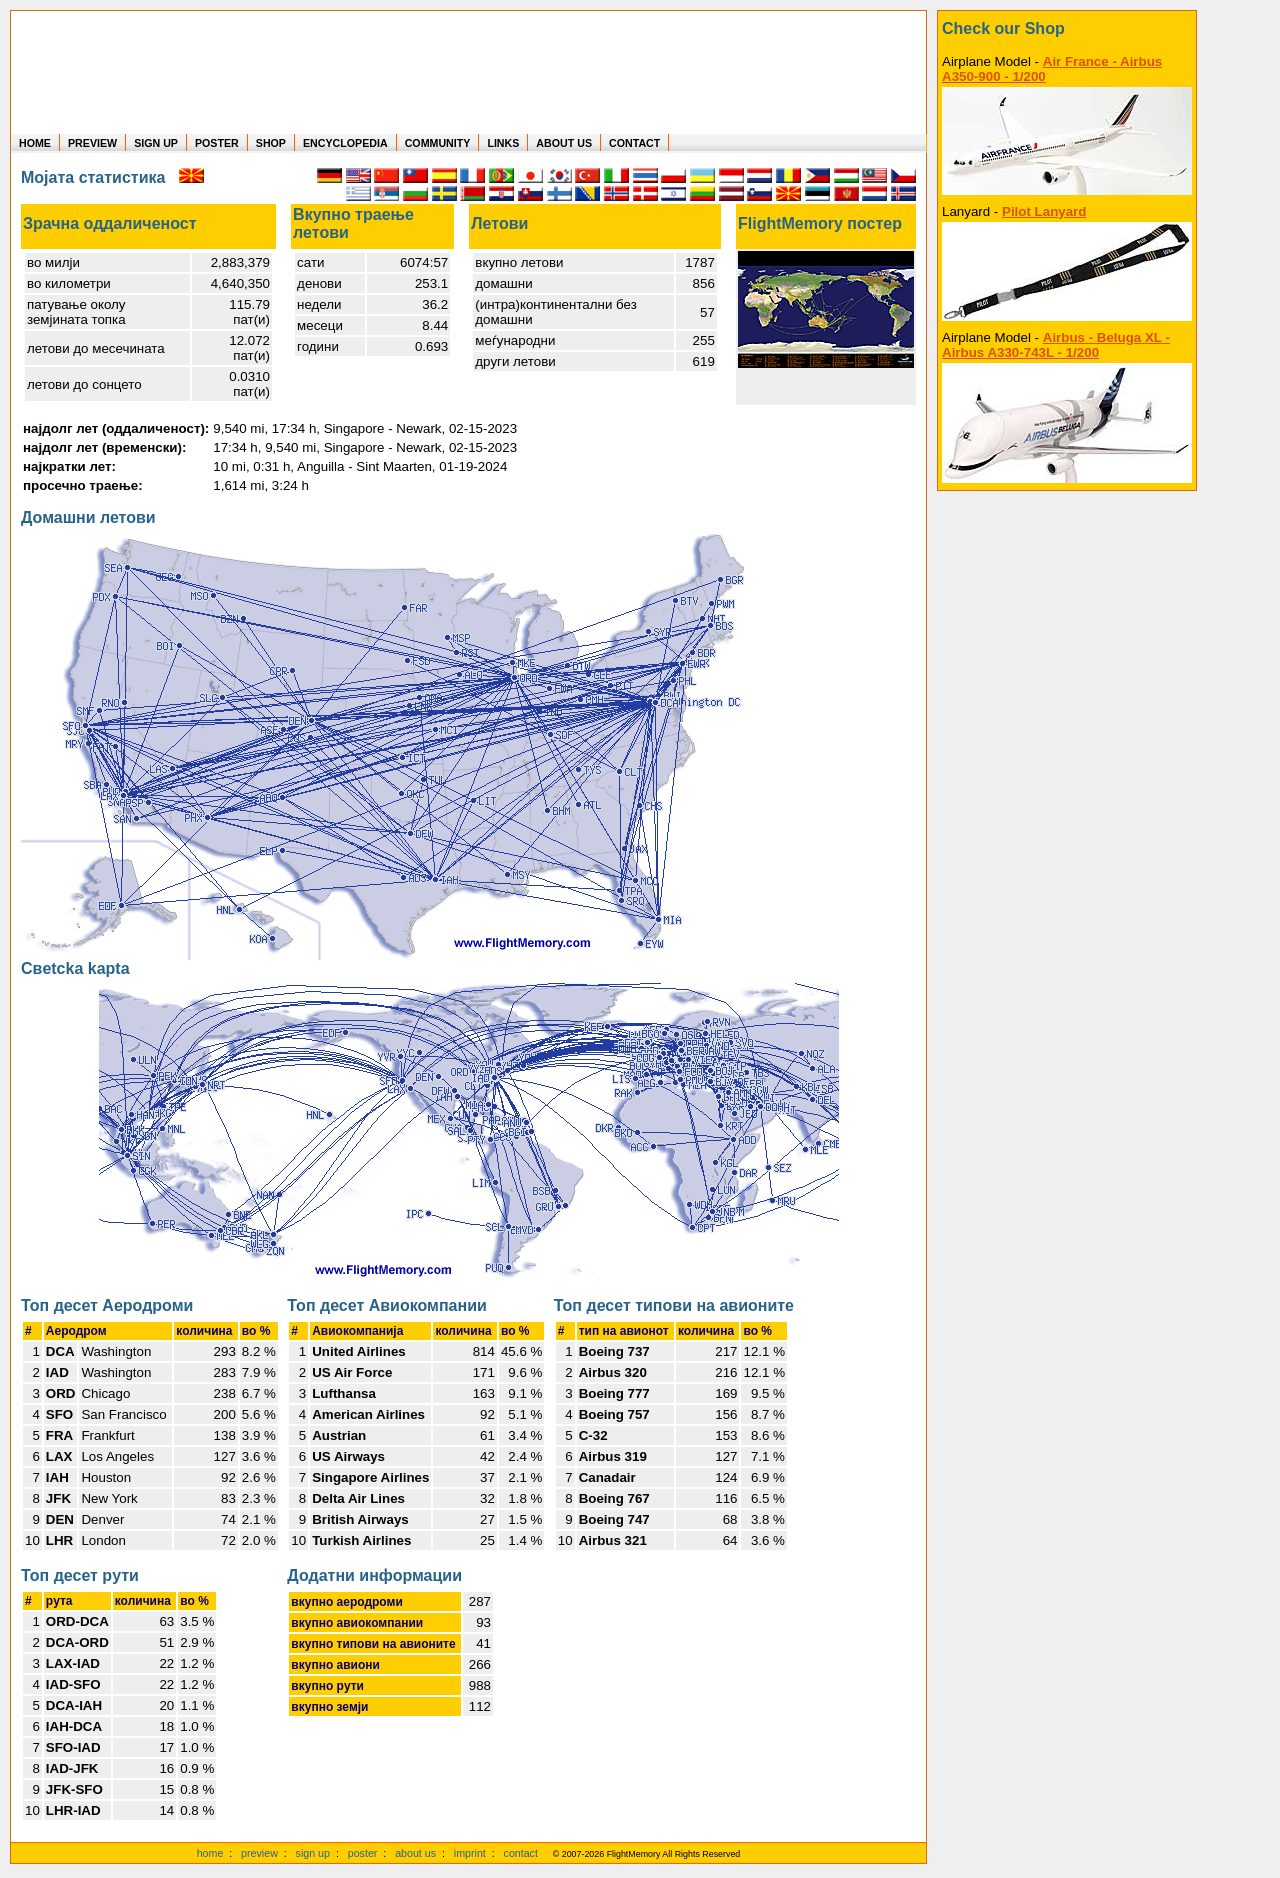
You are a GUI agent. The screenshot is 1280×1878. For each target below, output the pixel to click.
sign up (313, 1853)
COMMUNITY (438, 143)
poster (363, 1853)
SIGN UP (156, 143)
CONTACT (634, 143)
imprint (470, 1853)
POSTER (217, 143)
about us (415, 1853)
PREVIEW (92, 143)
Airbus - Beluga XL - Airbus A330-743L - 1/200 (1056, 345)
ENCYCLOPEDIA (345, 143)
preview (259, 1853)
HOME (35, 143)
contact (521, 1853)
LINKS (503, 143)
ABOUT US (564, 143)
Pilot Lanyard (1044, 211)
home (210, 1853)
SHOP (271, 143)
